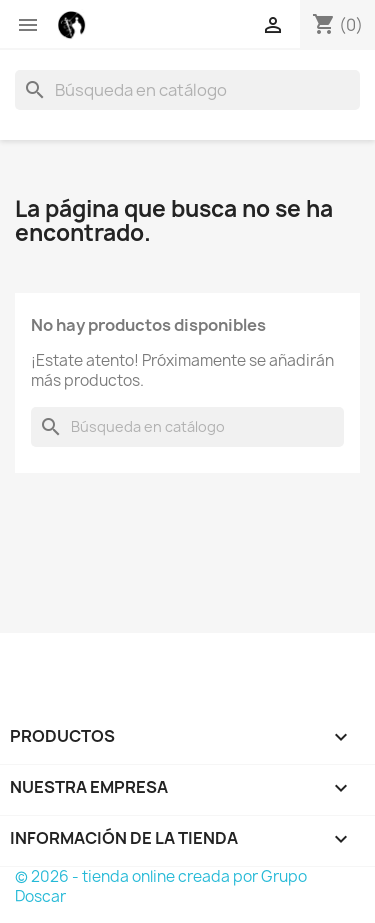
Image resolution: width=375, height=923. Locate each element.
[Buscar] (187, 90)
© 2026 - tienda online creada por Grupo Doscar (161, 886)
